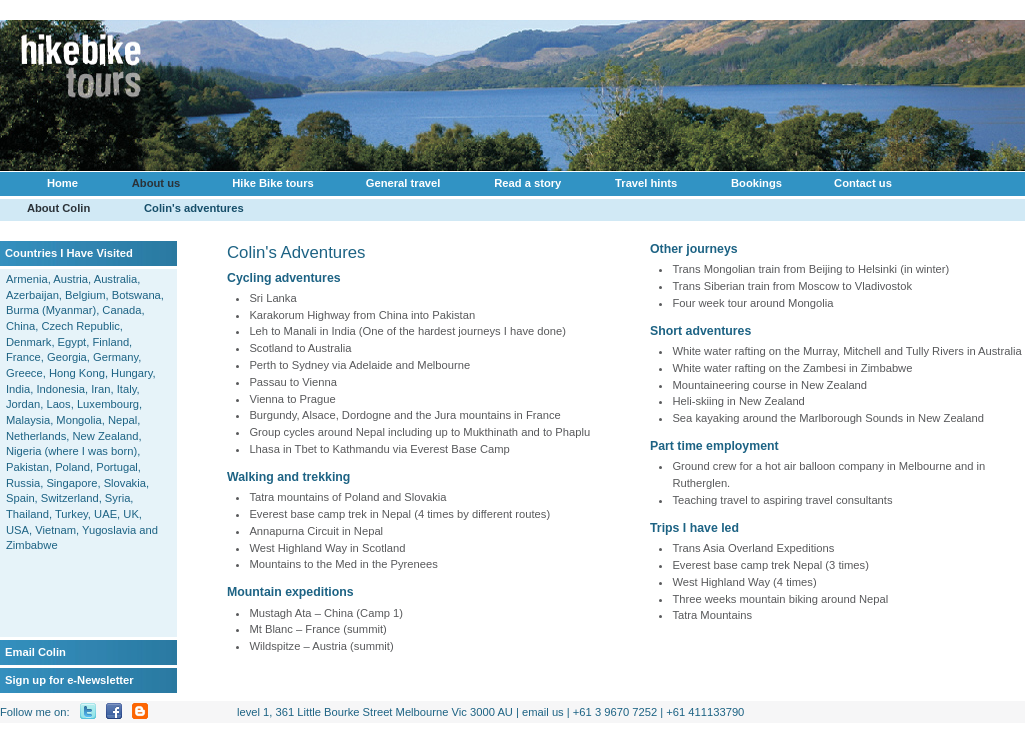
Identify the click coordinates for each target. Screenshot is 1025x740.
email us (543, 712)
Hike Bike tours (267, 186)
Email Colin (35, 652)
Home (62, 183)
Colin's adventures (194, 208)
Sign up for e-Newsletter (69, 680)
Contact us (863, 183)
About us (151, 186)
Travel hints (646, 183)
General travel (403, 183)
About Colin (58, 208)
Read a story (527, 183)
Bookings (751, 186)
